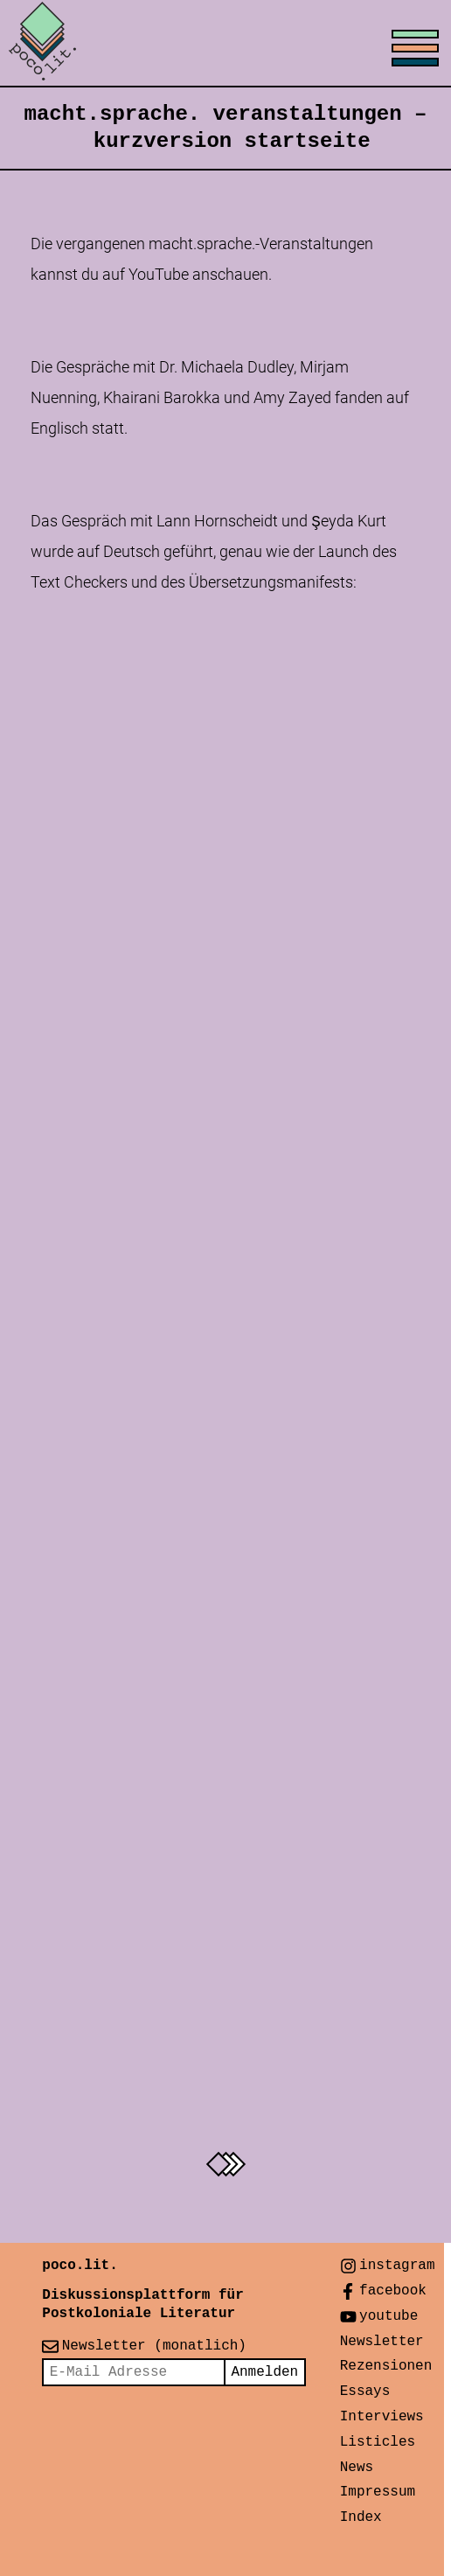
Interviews (382, 2417)
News (356, 2467)
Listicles (377, 2442)
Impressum (377, 2492)
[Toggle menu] (225, 43)
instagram (396, 2265)
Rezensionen (386, 2366)
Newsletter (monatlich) (154, 2346)
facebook (393, 2291)
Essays (365, 2391)
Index (361, 2517)
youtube (388, 2316)
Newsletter (382, 2342)
